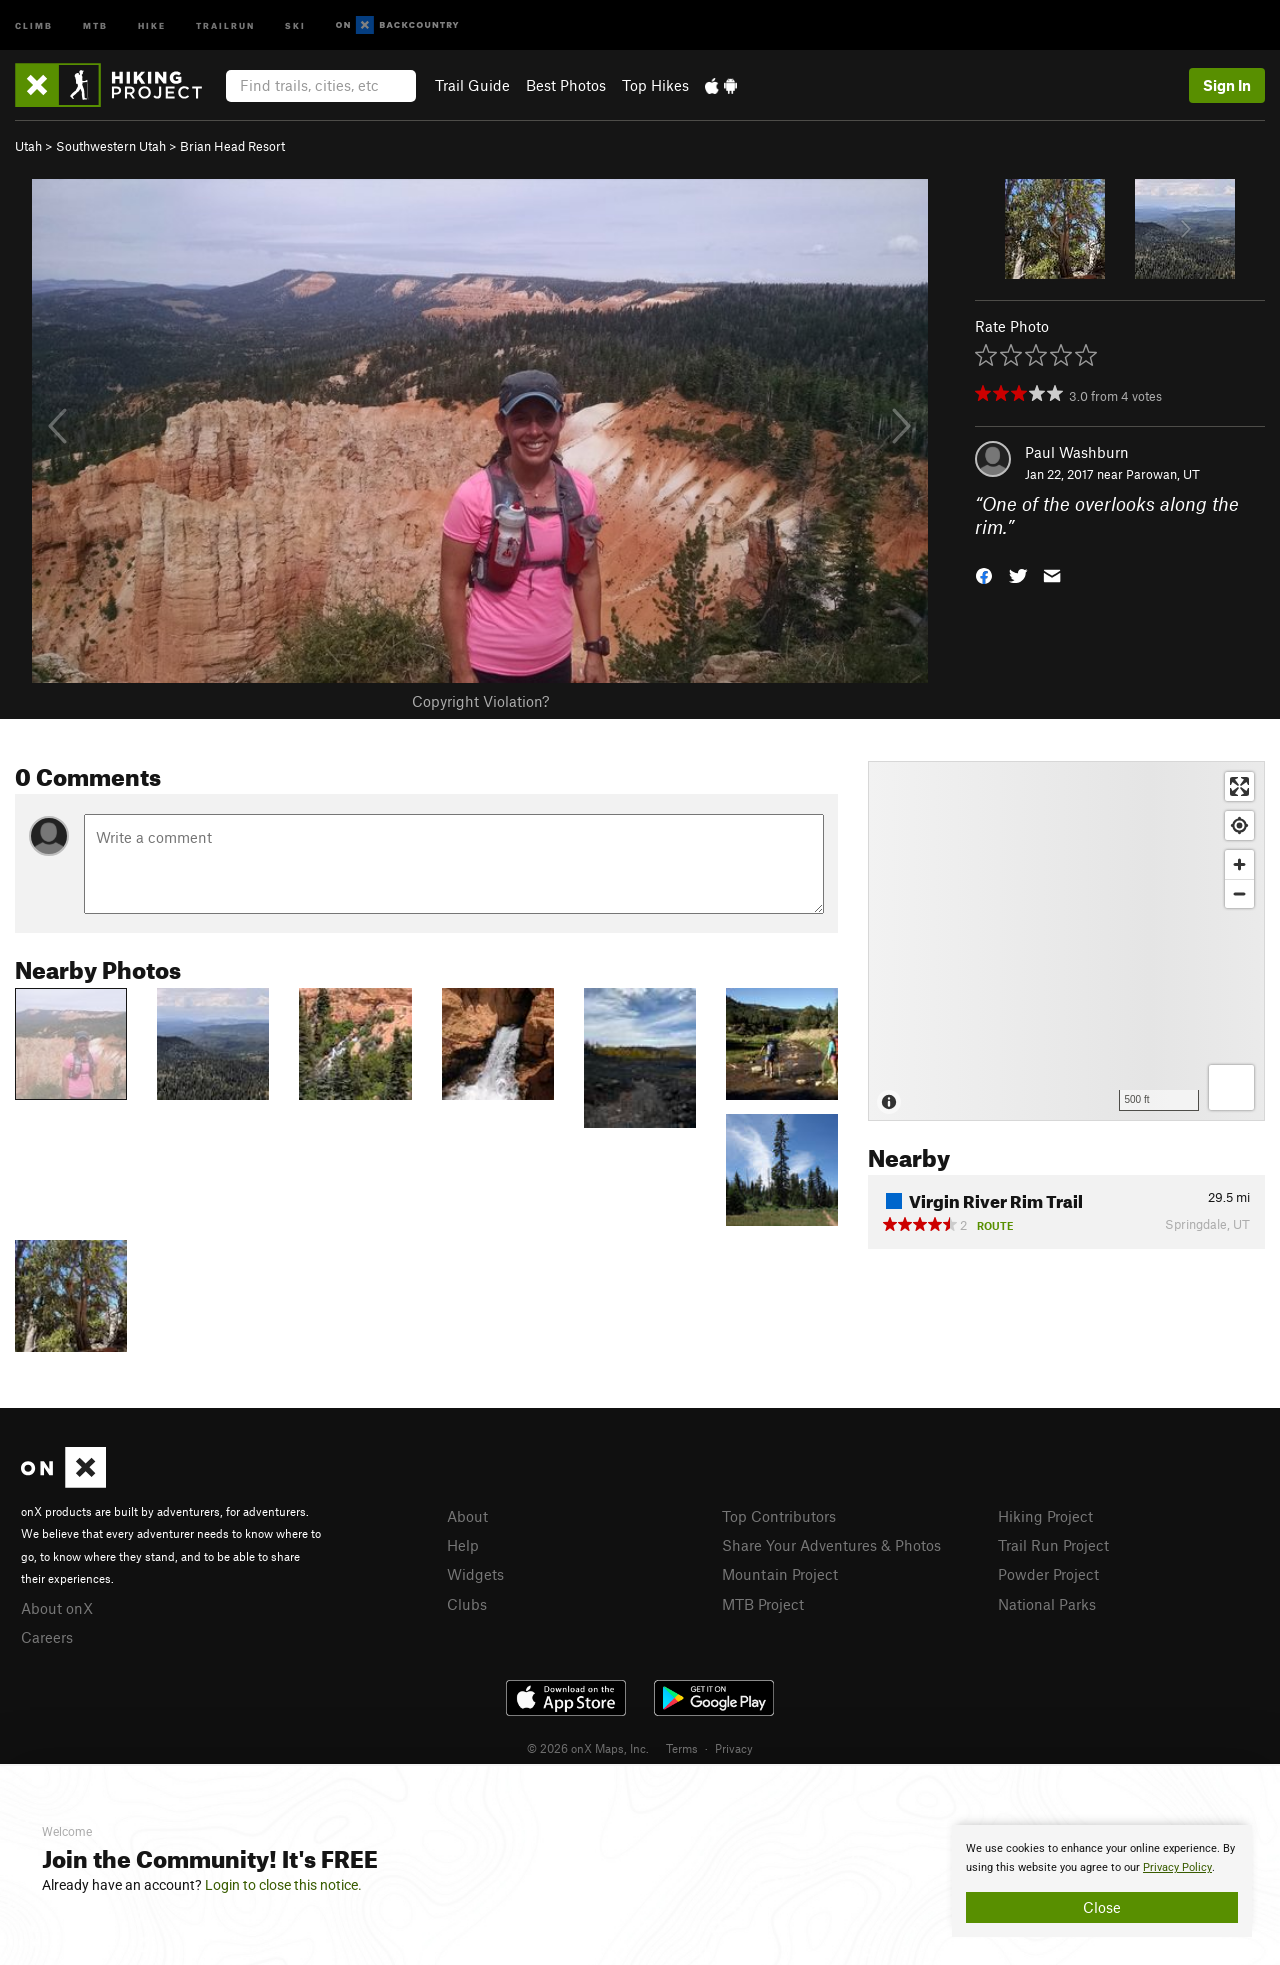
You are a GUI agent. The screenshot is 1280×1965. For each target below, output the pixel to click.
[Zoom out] (1239, 893)
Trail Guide (472, 85)
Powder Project (1048, 1574)
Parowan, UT (1163, 474)
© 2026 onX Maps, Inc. (588, 1748)
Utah (28, 146)
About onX (57, 1608)
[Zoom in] (1239, 864)
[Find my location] (1239, 825)
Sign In (1227, 85)
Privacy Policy (1177, 1867)
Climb (34, 24)
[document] (1102, 1881)
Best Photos (566, 85)
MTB (95, 24)
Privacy (734, 1748)
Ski (295, 24)
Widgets (475, 1574)
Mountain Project (780, 1574)
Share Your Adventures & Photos (831, 1545)
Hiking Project (1045, 1516)
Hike (152, 24)
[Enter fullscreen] (1239, 786)
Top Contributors (779, 1516)
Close (1102, 1907)
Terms (682, 1748)
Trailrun (225, 24)
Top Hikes (655, 85)
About (467, 1516)
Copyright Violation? (480, 701)
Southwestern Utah (111, 146)
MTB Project (763, 1604)
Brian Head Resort (232, 146)
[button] (984, 573)
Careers (47, 1637)
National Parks (1047, 1604)
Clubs (467, 1604)
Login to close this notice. (283, 1885)
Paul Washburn (1077, 452)
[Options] (1231, 1087)
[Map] (1066, 941)
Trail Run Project (1053, 1545)
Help (463, 1545)
